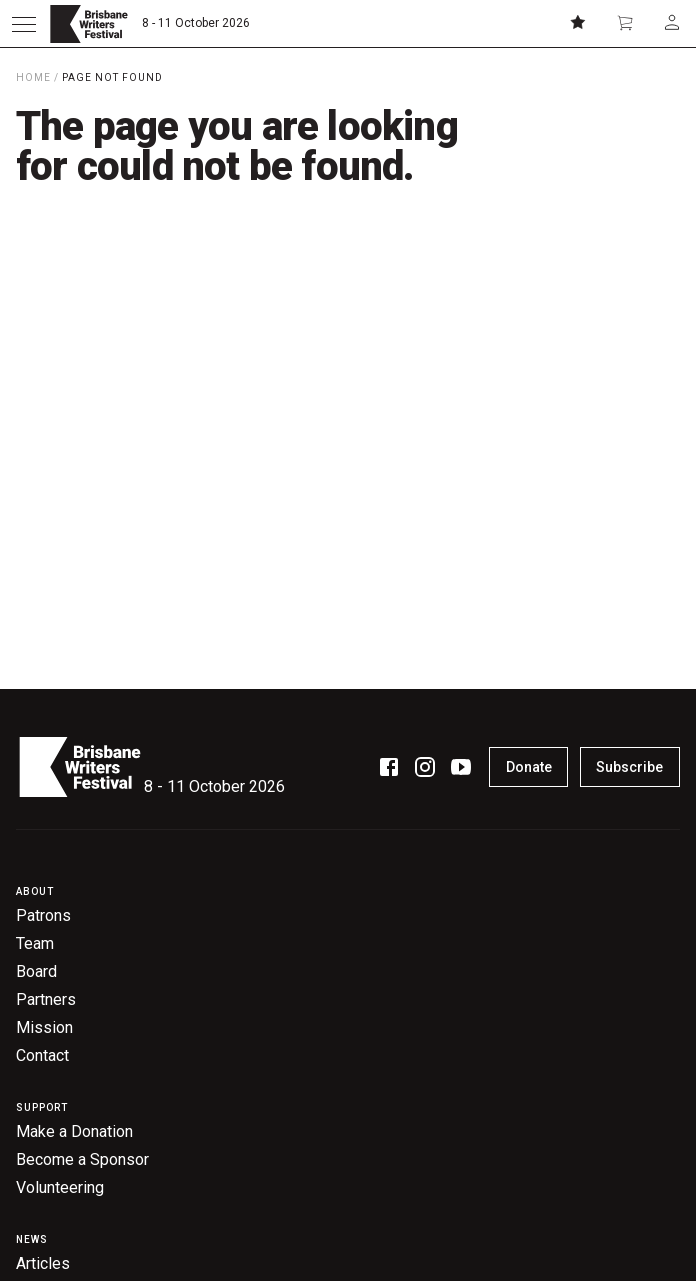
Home (33, 77)
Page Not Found (112, 77)
